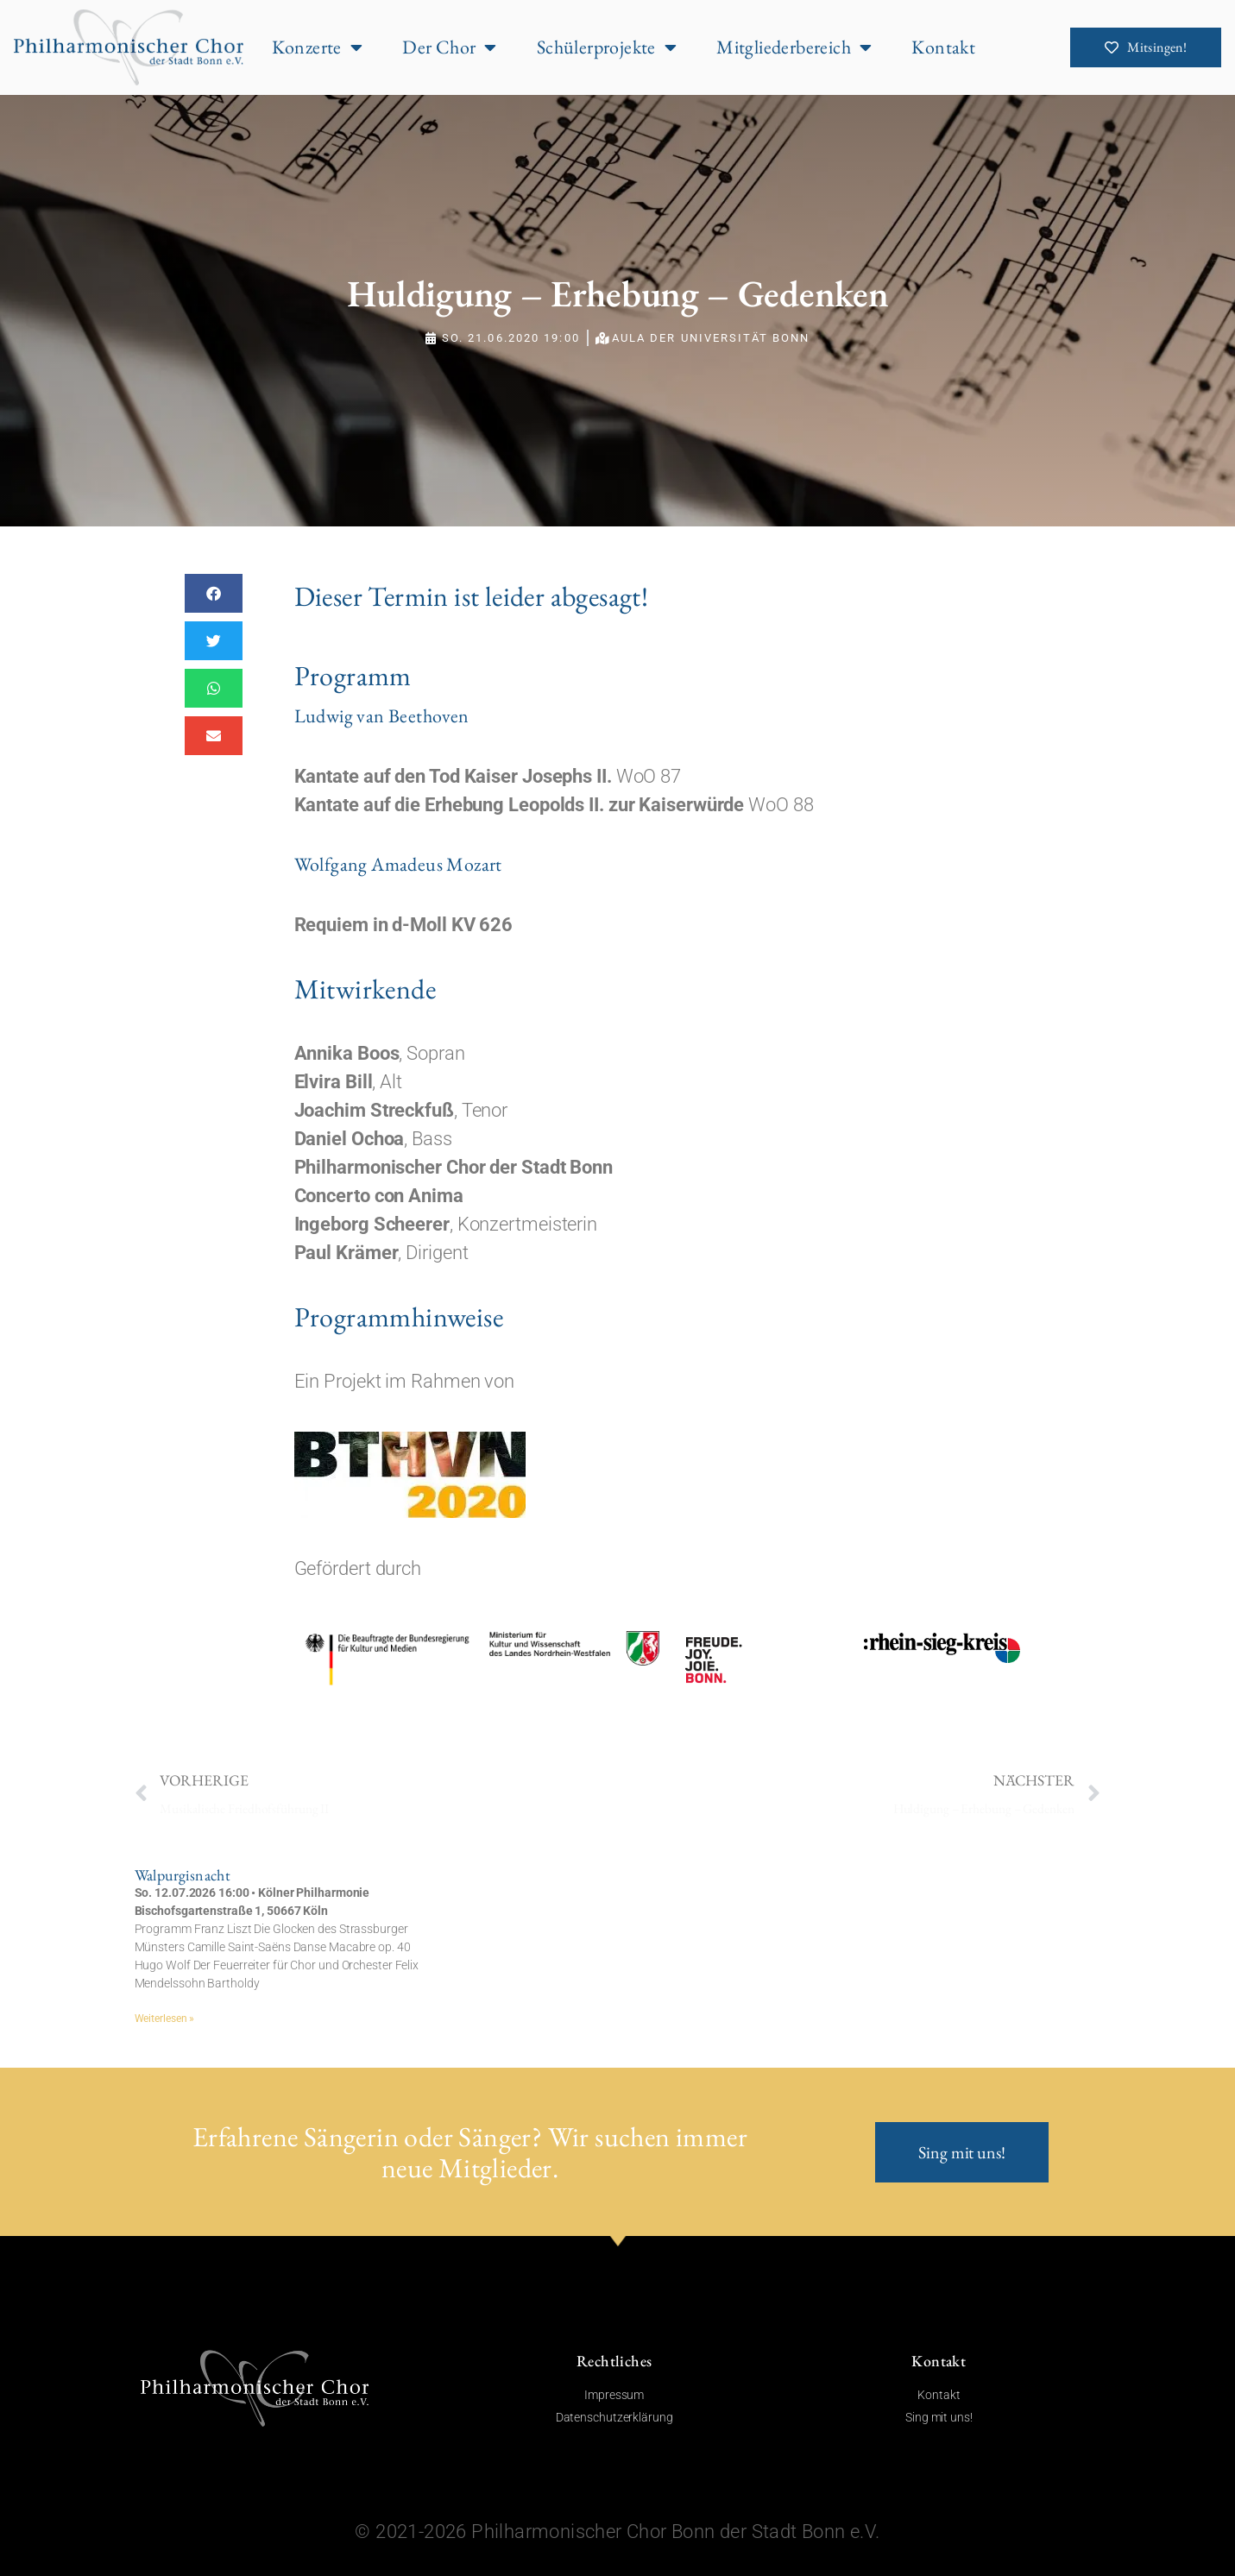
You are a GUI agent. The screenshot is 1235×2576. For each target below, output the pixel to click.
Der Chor (449, 47)
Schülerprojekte (607, 47)
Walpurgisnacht (183, 1875)
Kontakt (943, 47)
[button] (214, 593)
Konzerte (317, 47)
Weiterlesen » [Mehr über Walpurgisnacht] (165, 2018)
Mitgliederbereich (794, 47)
